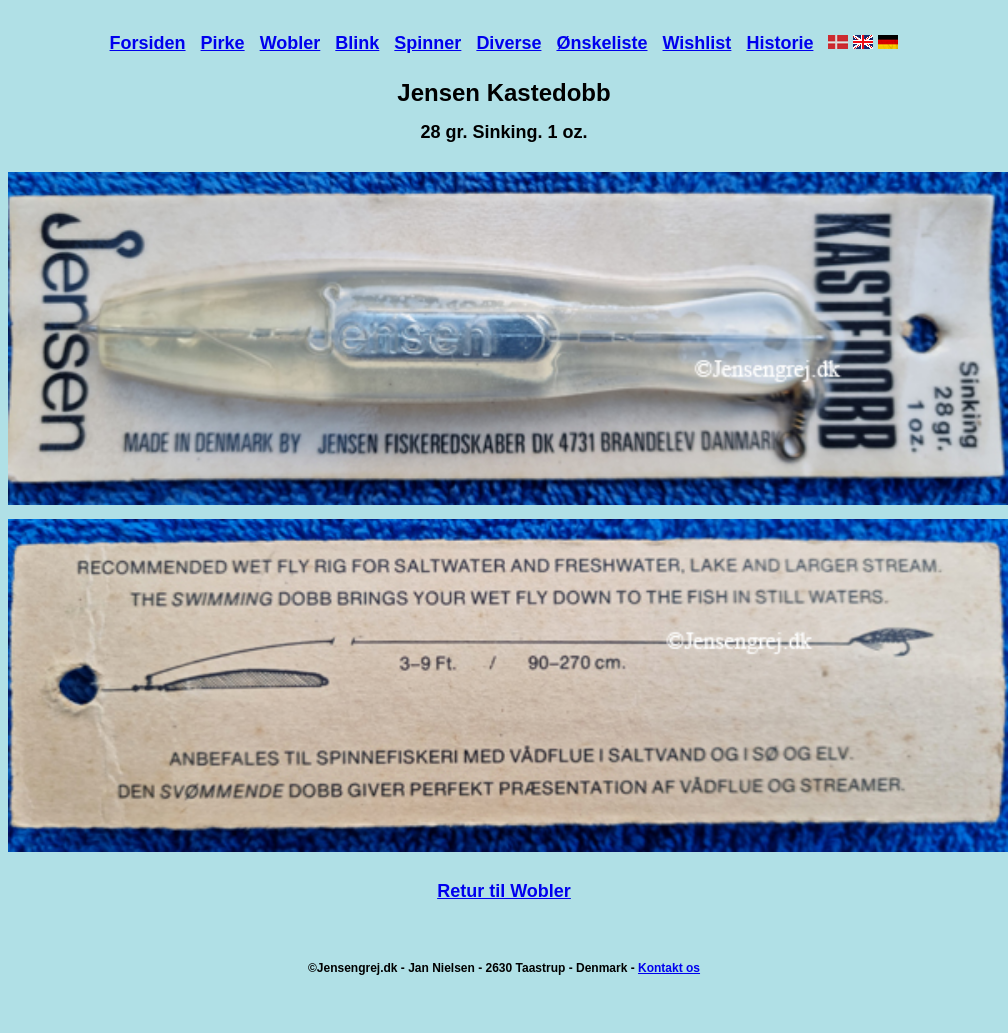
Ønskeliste (601, 43)
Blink (357, 43)
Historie (779, 43)
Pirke (223, 43)
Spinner (427, 43)
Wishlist (697, 43)
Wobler (290, 43)
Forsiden (148, 43)
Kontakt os (669, 968)
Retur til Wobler (504, 891)
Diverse (508, 43)
